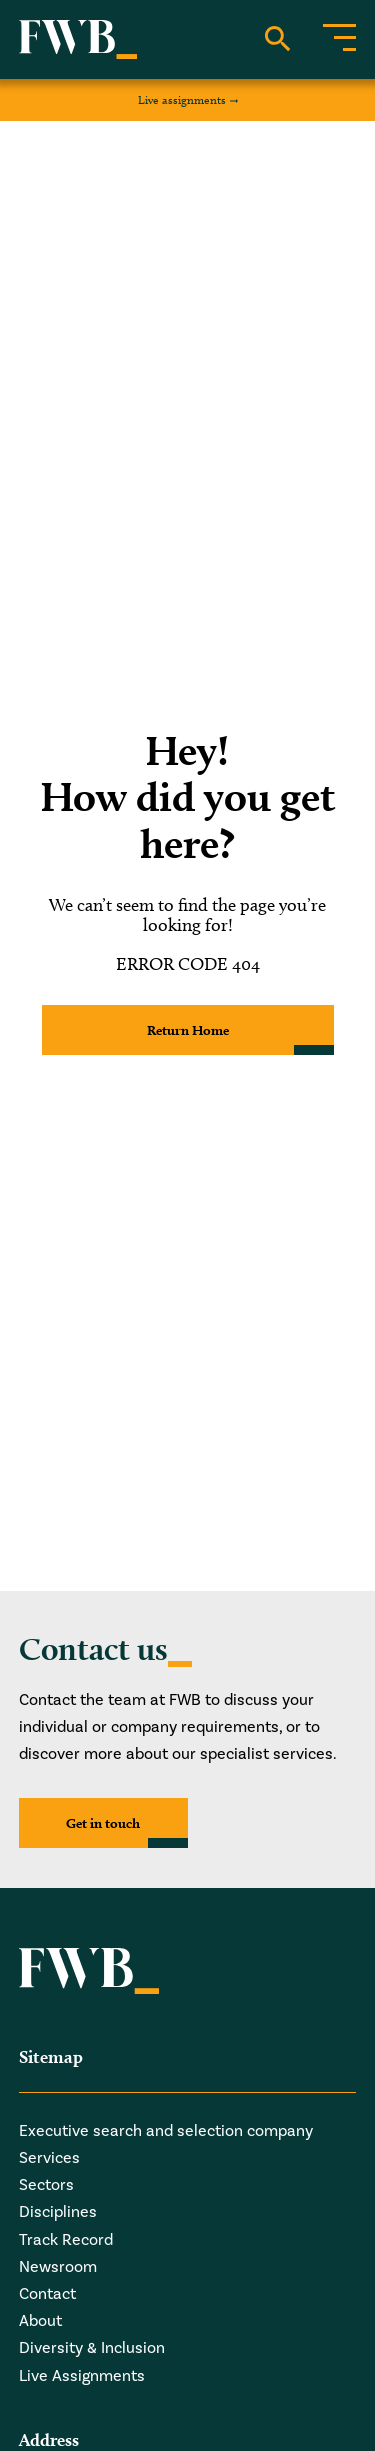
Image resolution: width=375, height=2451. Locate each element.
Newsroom (58, 2267)
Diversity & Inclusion (92, 2348)
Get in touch (103, 1823)
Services (49, 2158)
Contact (47, 2294)
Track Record (66, 2240)
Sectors (46, 2185)
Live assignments (182, 99)
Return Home (188, 1030)
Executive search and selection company (166, 2131)
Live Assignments (82, 2376)
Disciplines (58, 2212)
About (40, 2321)
